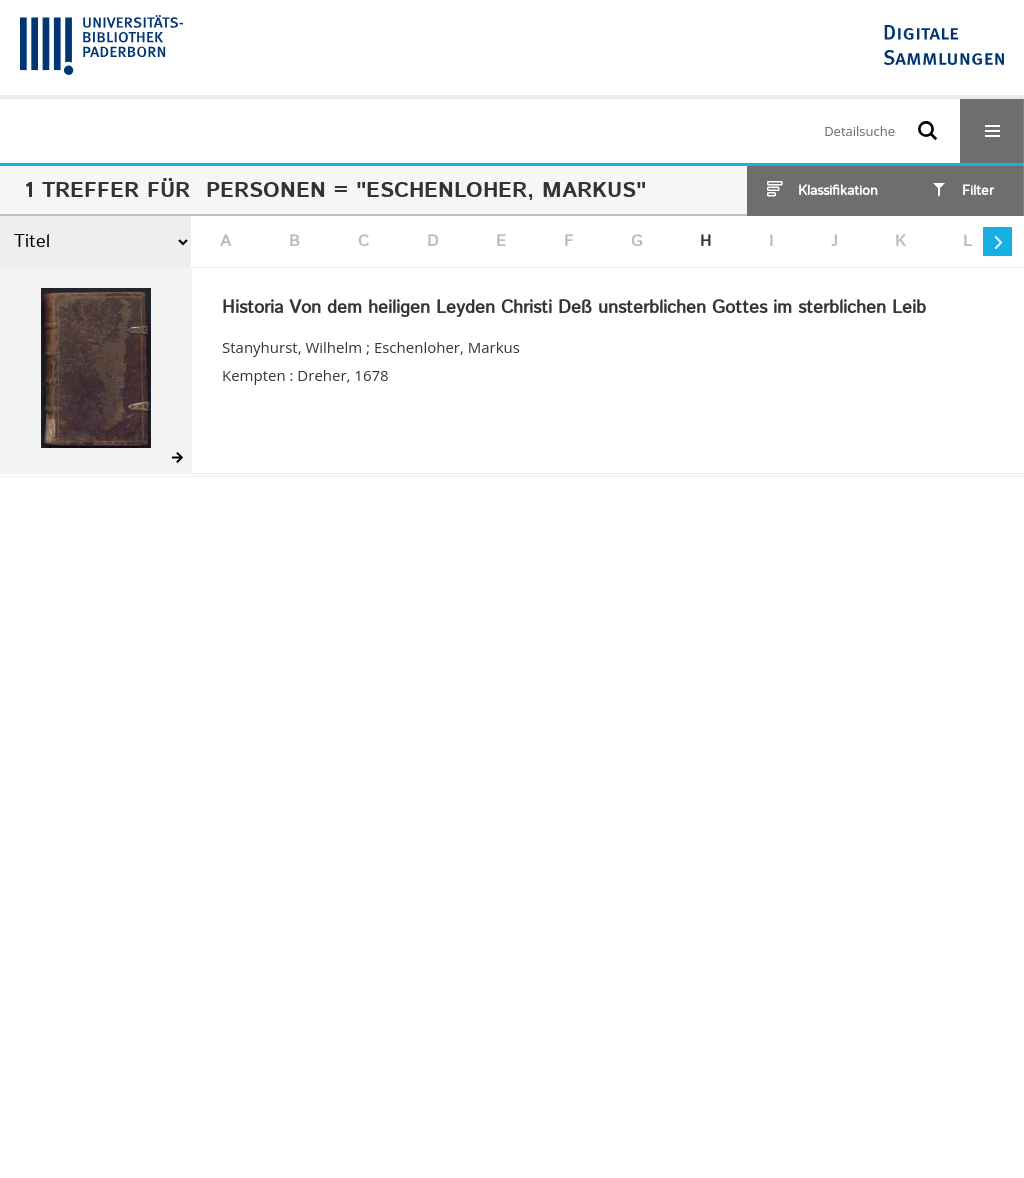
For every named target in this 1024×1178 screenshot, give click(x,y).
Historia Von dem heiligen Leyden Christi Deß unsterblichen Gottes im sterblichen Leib (574, 309)
